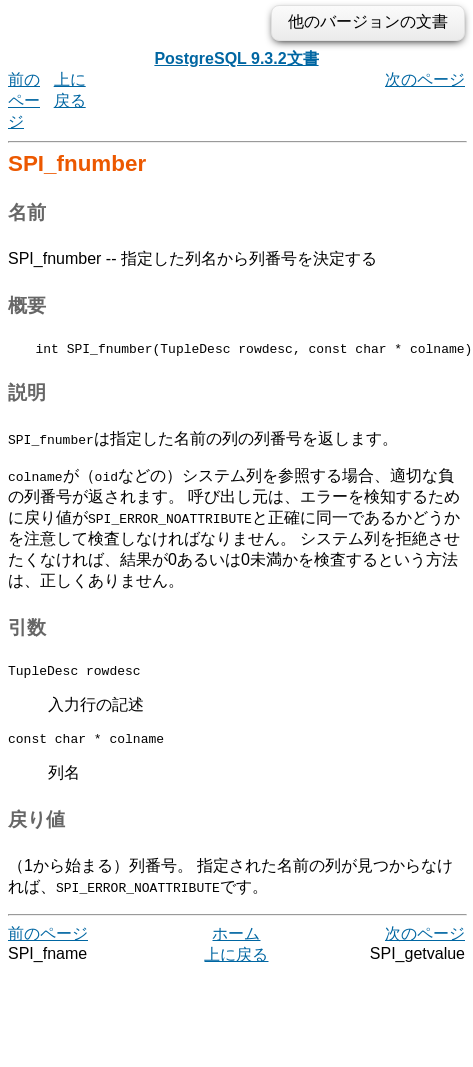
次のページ (425, 79)
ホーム (236, 942)
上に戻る (236, 963)
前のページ (24, 100)
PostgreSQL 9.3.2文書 (236, 58)
